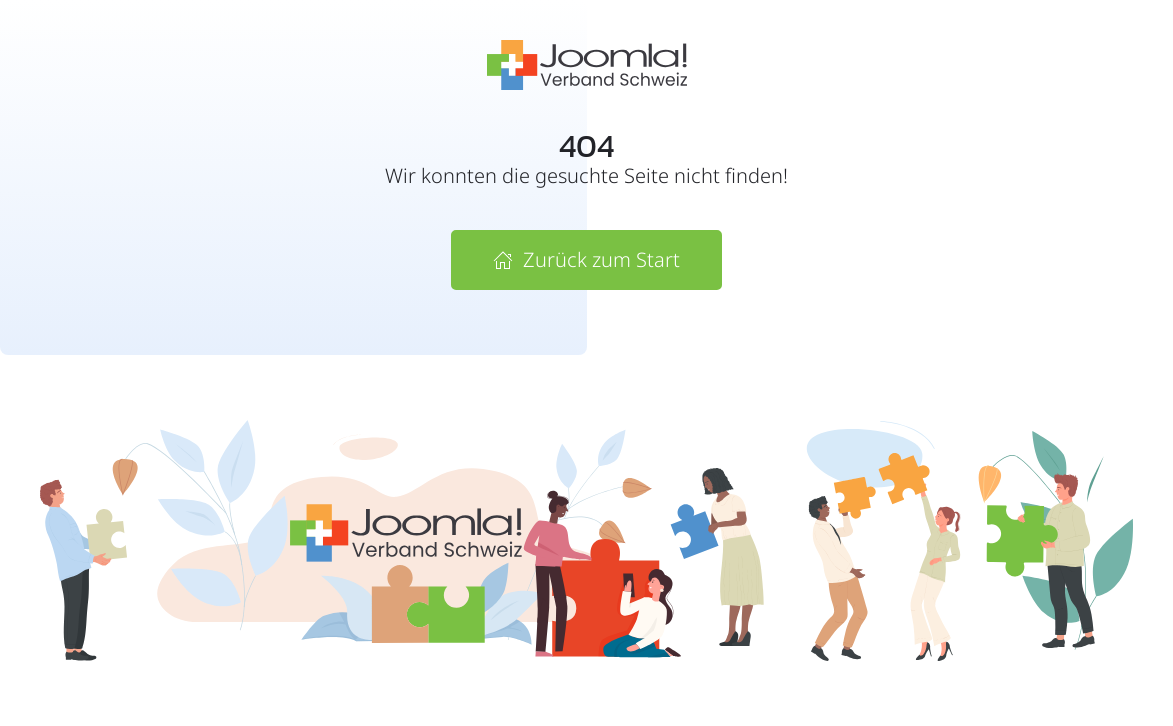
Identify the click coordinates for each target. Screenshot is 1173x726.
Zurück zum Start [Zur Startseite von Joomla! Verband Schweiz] (586, 259)
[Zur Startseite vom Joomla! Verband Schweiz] (587, 62)
